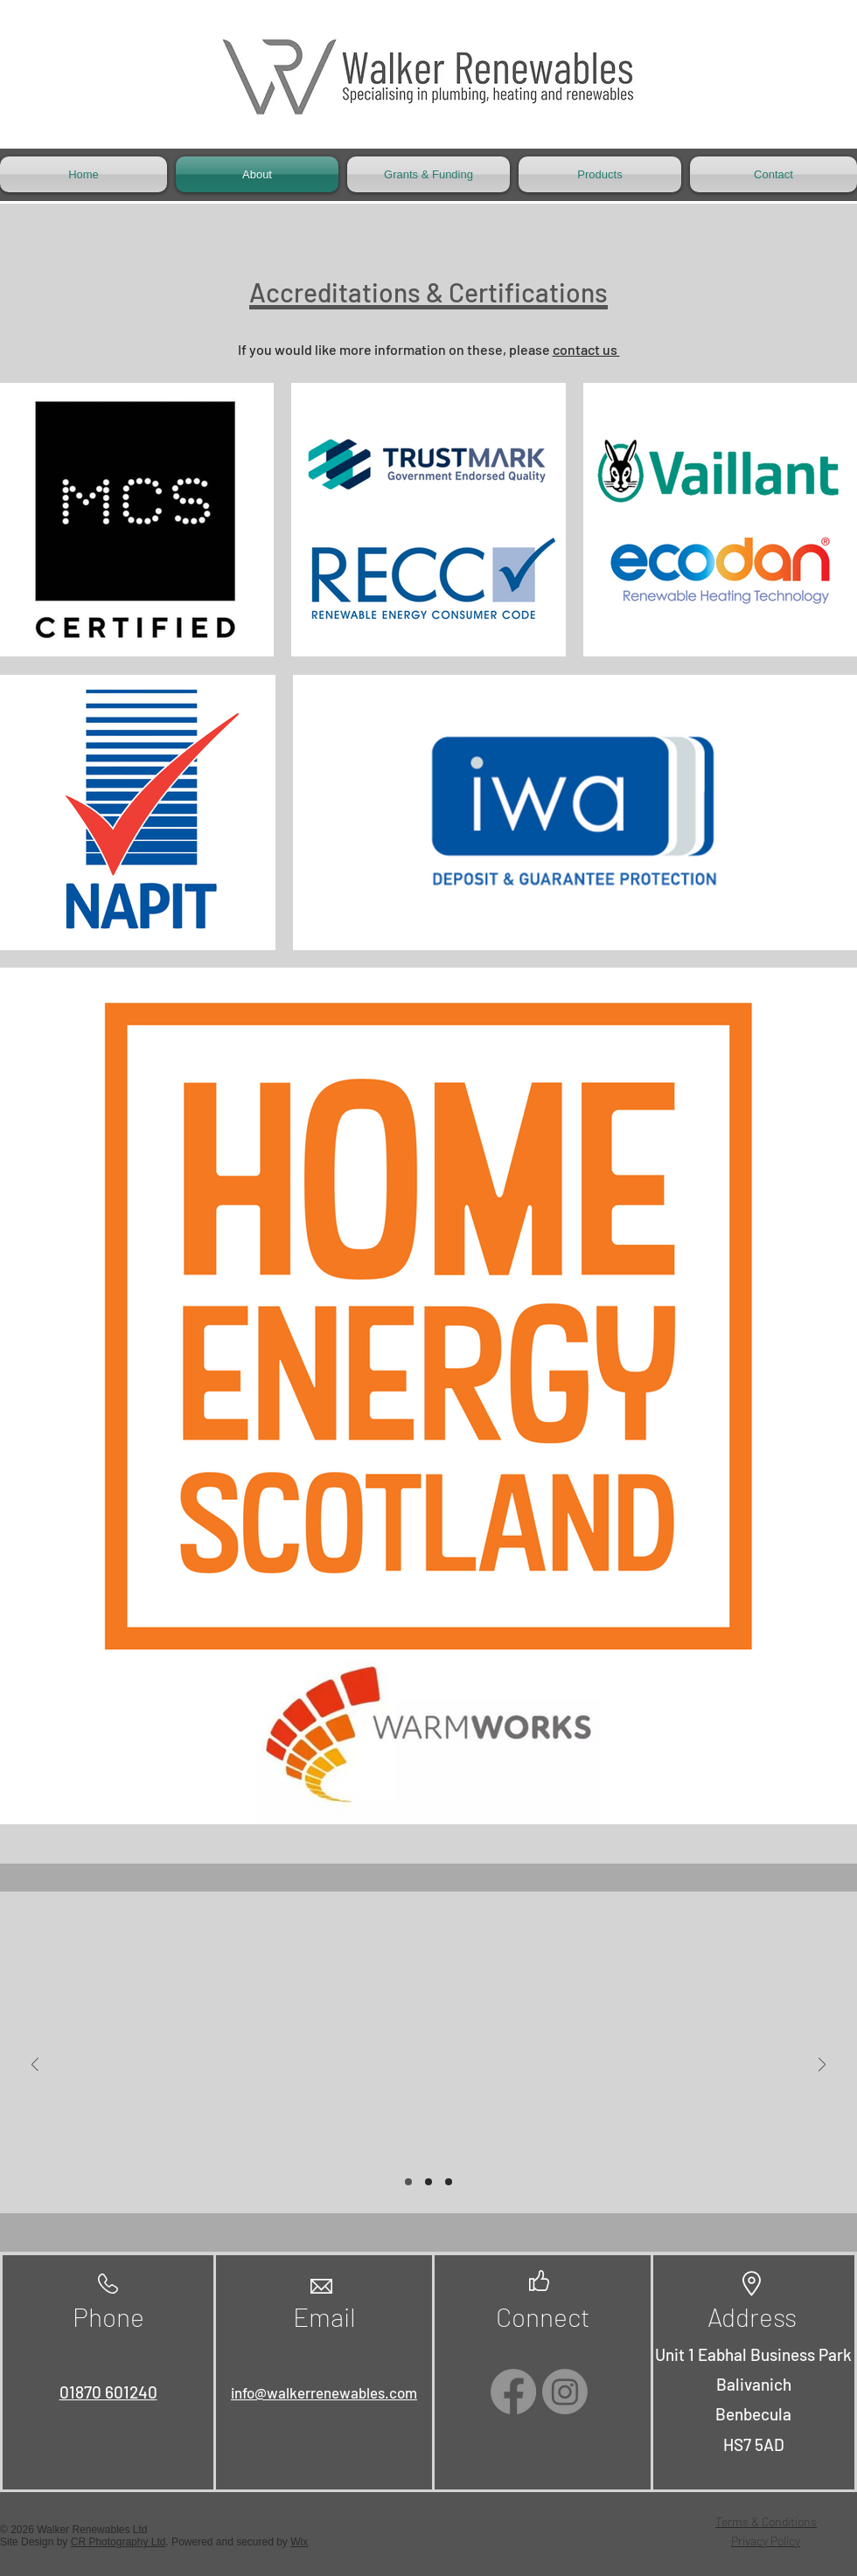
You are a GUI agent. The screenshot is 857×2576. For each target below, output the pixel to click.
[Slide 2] (428, 2181)
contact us (586, 349)
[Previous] (34, 2066)
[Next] (822, 2066)
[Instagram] (565, 2391)
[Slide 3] (448, 2181)
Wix (299, 2542)
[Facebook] (513, 2391)
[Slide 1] (408, 2181)
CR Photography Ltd (118, 2542)
